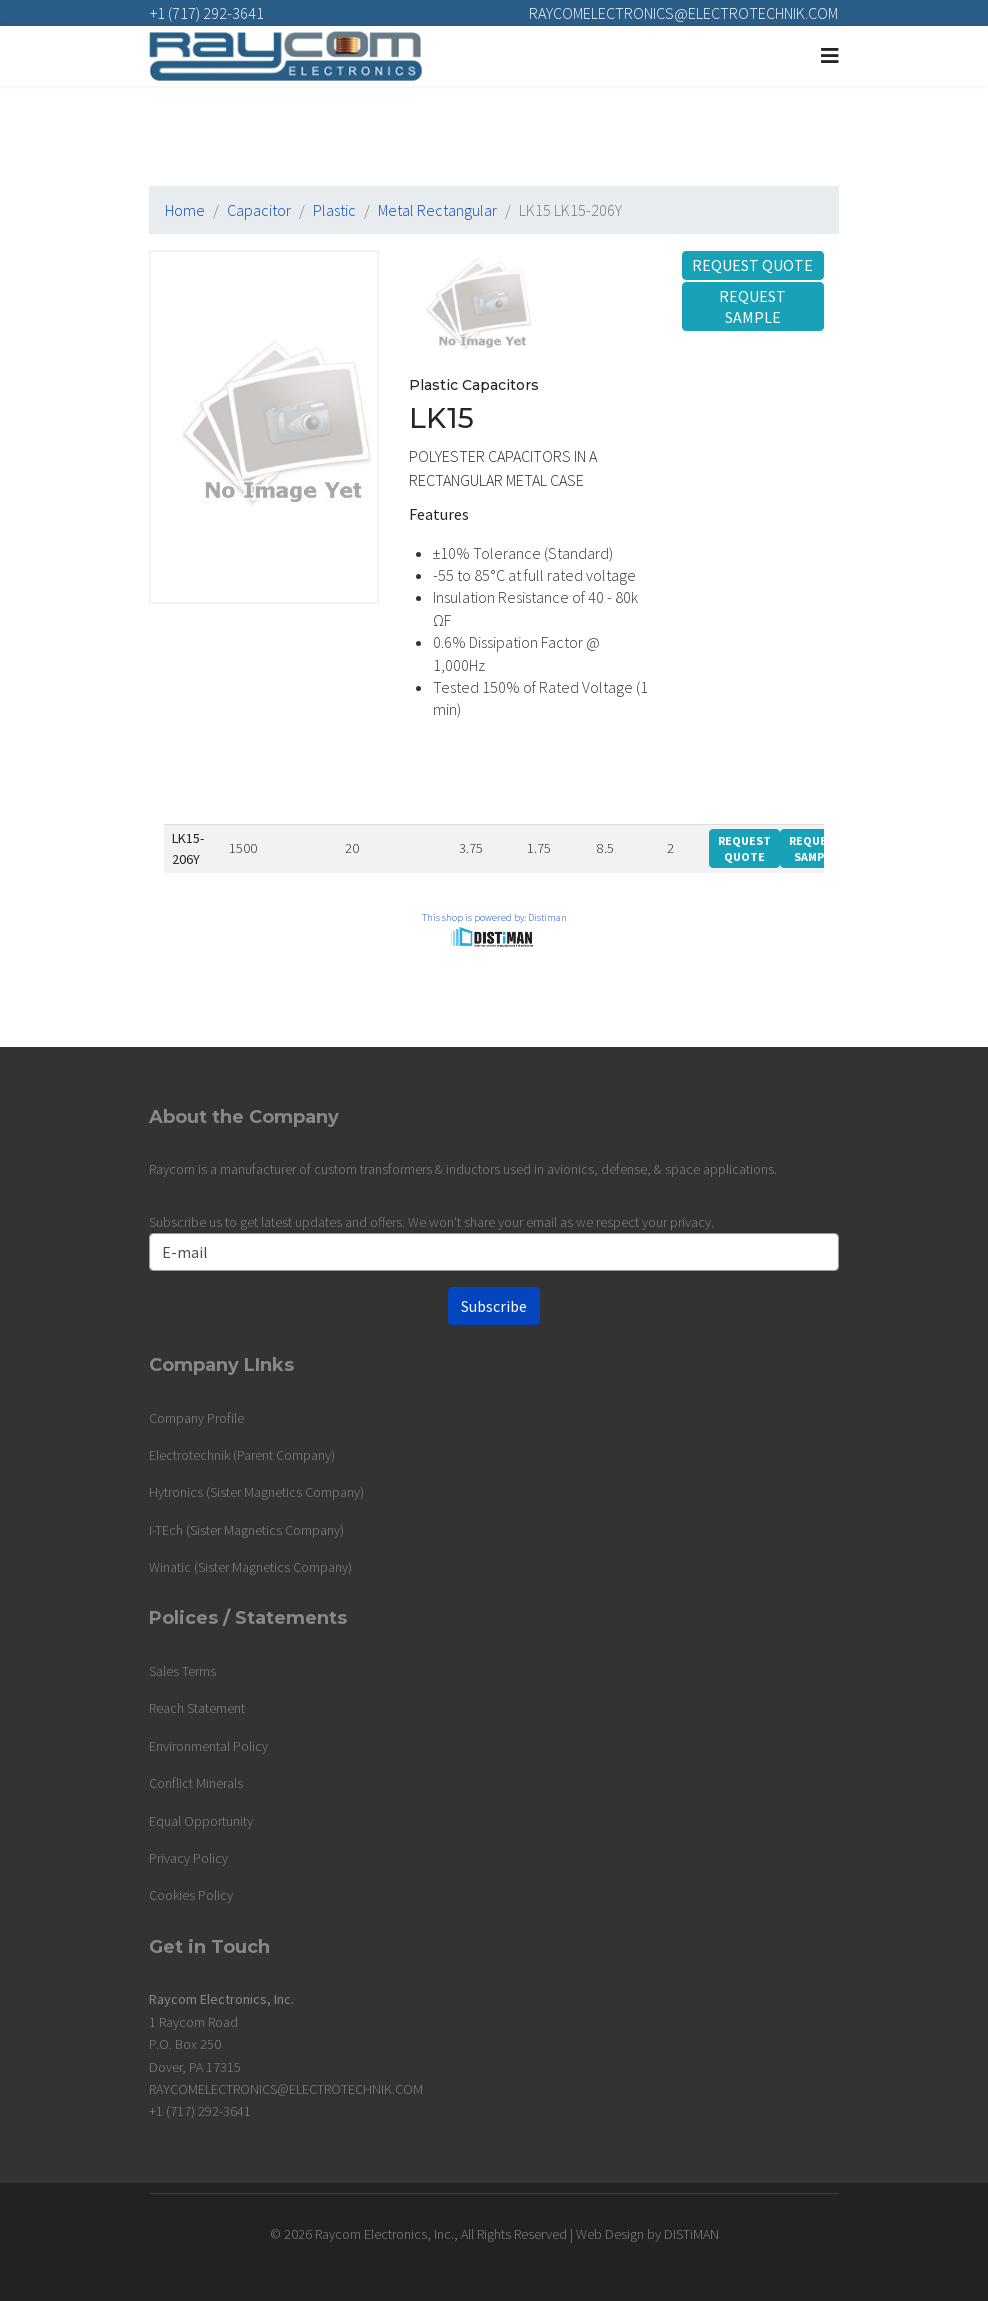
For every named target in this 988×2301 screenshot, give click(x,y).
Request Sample (752, 306)
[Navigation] (830, 56)
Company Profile (196, 1418)
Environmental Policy (208, 1746)
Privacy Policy (188, 1858)
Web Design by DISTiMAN (647, 2234)
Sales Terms (182, 1671)
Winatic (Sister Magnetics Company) (250, 1567)
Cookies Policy (191, 1895)
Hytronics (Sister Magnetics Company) (256, 1492)
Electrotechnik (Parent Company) (242, 1455)
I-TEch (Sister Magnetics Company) (246, 1530)
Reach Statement (197, 1708)
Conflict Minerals (196, 1783)
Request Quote (752, 265)
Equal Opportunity (201, 1821)
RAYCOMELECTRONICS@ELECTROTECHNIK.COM (683, 13)
